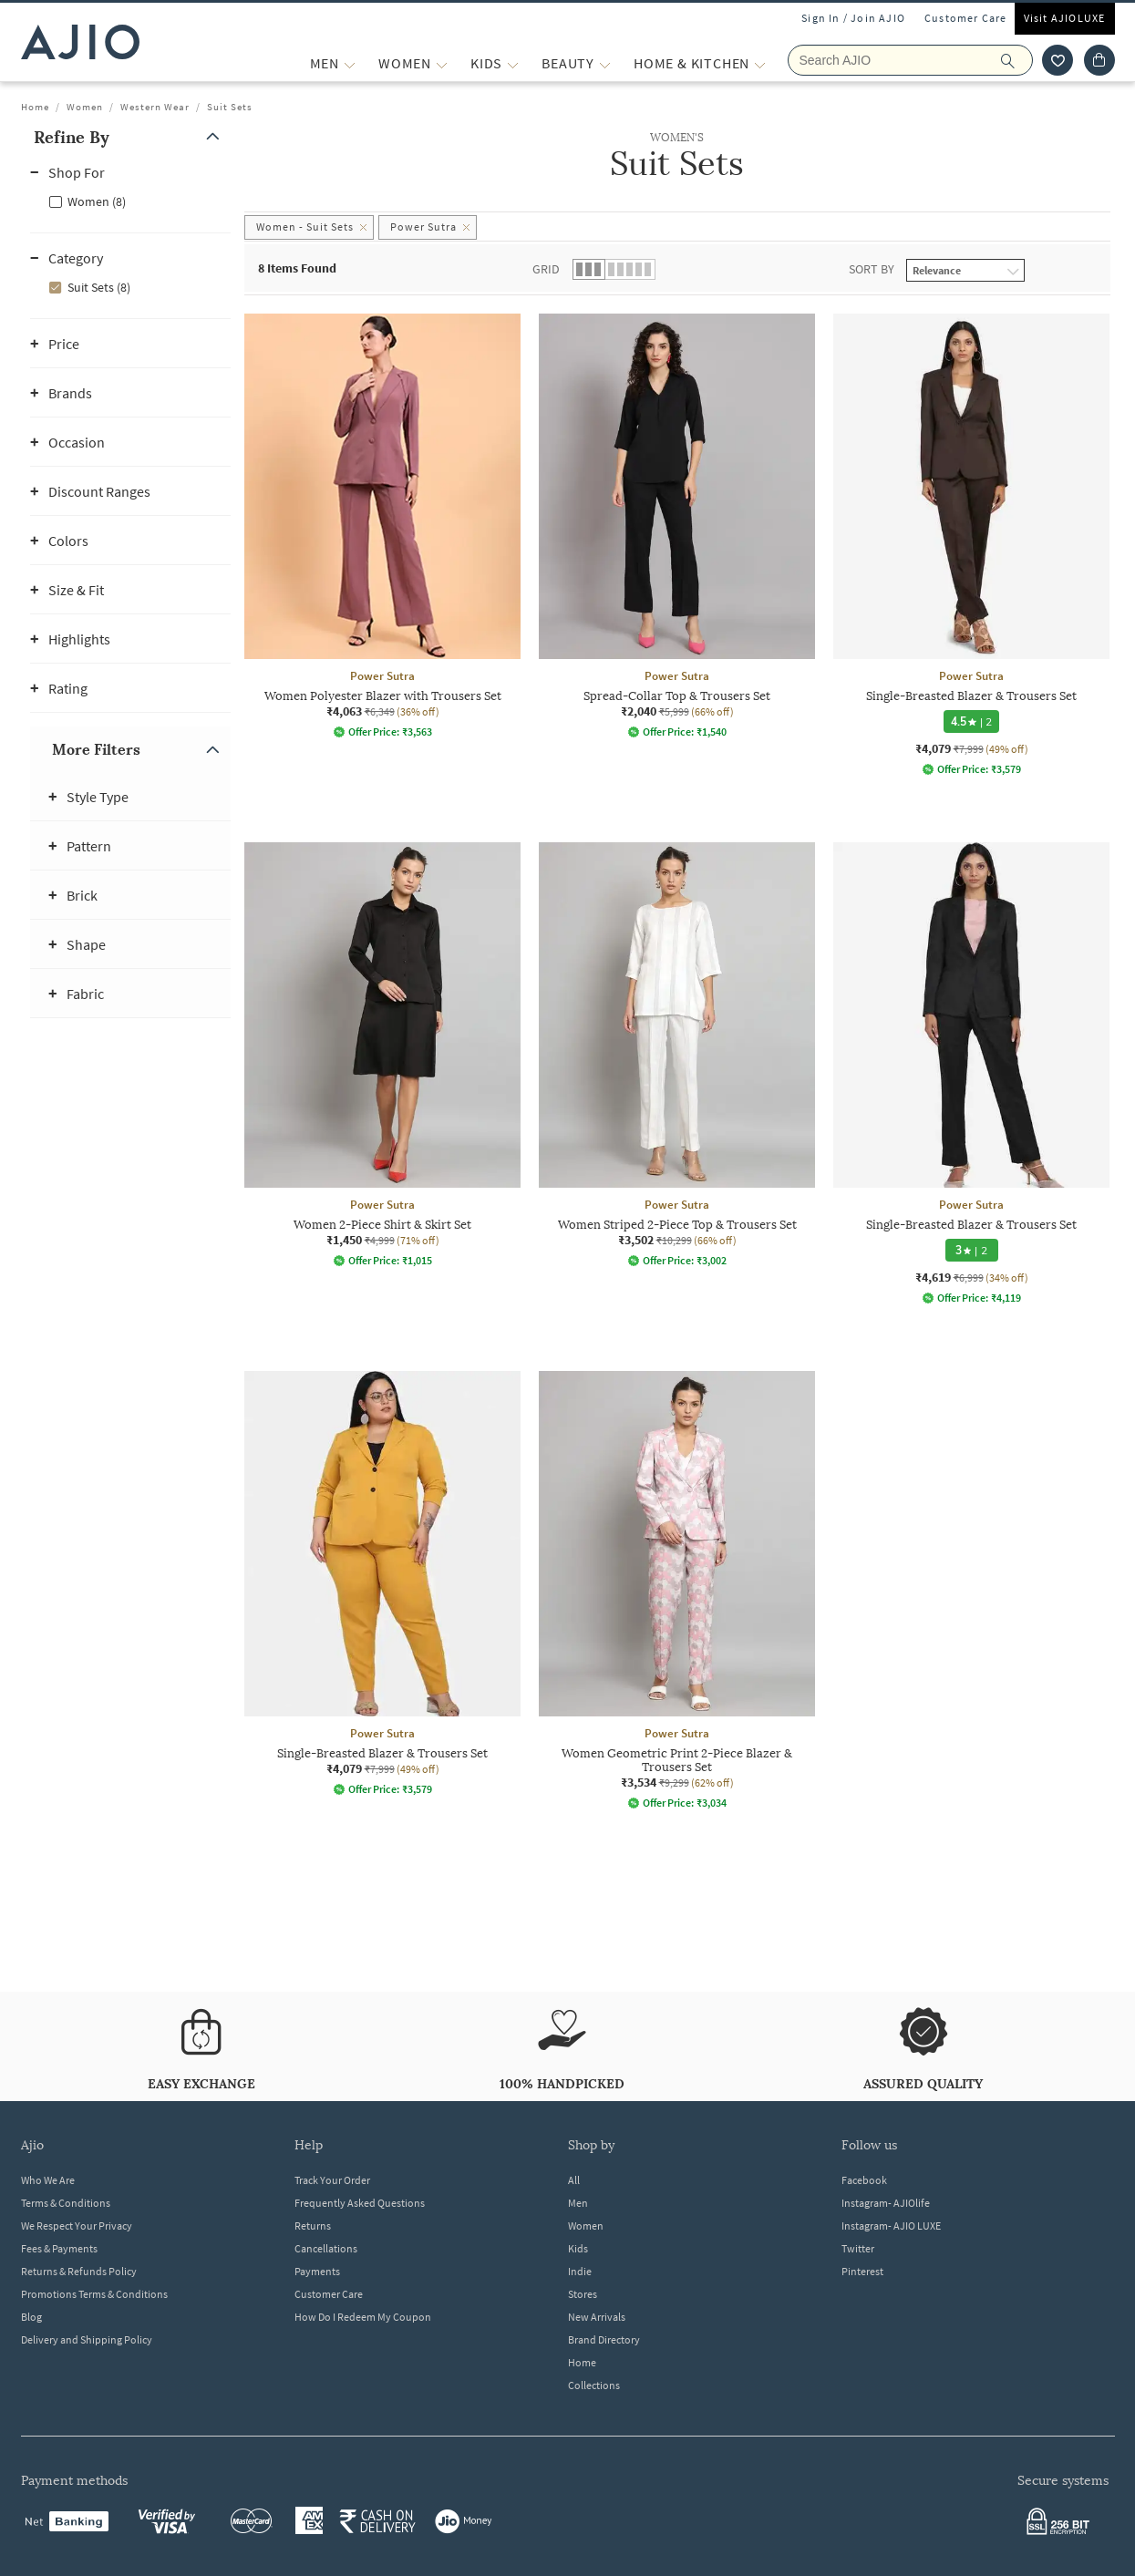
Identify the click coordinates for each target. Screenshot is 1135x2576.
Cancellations (325, 2248)
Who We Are (48, 2180)
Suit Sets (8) (98, 287)
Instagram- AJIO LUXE (891, 2225)
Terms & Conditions (65, 2203)
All (574, 2180)
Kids (578, 2248)
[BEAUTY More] (604, 63)
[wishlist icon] (1057, 60)
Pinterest (862, 2271)
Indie (580, 2271)
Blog (31, 2317)
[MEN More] (349, 63)
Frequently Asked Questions (359, 2203)
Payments (317, 2271)
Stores (582, 2294)
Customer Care (965, 18)
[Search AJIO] (910, 60)
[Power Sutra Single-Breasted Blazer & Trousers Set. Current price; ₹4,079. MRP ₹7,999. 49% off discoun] (971, 545)
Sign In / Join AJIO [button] (853, 18)
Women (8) (96, 201)
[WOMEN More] (441, 63)
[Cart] (1099, 60)
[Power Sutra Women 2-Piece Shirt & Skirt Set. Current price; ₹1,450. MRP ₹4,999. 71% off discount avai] (382, 1054)
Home (35, 106)
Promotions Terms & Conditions (94, 2294)
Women (85, 106)
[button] (130, 137)
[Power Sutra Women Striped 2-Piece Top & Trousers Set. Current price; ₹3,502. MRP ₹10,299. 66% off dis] (677, 1054)
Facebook (864, 2180)
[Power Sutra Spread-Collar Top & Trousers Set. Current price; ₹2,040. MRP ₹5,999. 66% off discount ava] (677, 526)
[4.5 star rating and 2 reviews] (971, 721)
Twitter (857, 2248)
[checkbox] (130, 200)
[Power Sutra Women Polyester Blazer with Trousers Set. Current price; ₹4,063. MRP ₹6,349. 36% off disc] (382, 526)
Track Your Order (332, 2180)
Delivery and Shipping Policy (86, 2339)
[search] (1017, 60)
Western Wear (155, 106)
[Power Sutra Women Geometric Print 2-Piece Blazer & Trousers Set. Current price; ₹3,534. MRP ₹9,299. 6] (677, 1590)
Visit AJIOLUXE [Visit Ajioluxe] (1065, 18)
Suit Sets (230, 106)
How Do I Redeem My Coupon (362, 2317)
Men (578, 2203)
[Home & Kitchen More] (759, 63)
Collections (594, 2385)
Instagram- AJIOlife (885, 2203)
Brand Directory (604, 2339)
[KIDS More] (512, 63)
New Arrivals (596, 2317)
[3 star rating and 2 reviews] (970, 1250)
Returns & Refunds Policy (79, 2271)
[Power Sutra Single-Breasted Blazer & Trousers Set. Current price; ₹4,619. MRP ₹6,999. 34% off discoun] (971, 1073)
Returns (312, 2225)
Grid (546, 269)
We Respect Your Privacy (76, 2225)
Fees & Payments (59, 2248)
